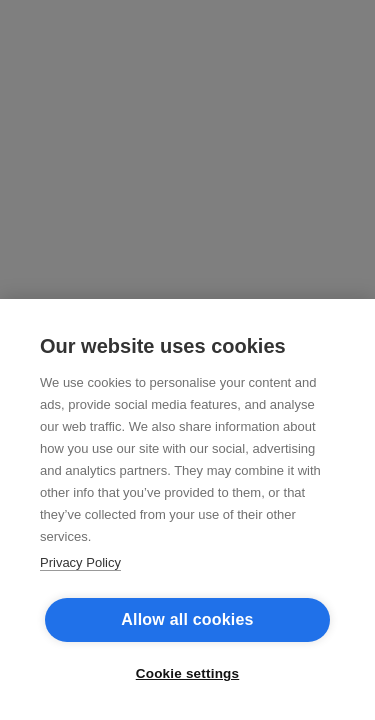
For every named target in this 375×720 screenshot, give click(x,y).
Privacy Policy (80, 562)
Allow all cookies (187, 619)
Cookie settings (188, 673)
